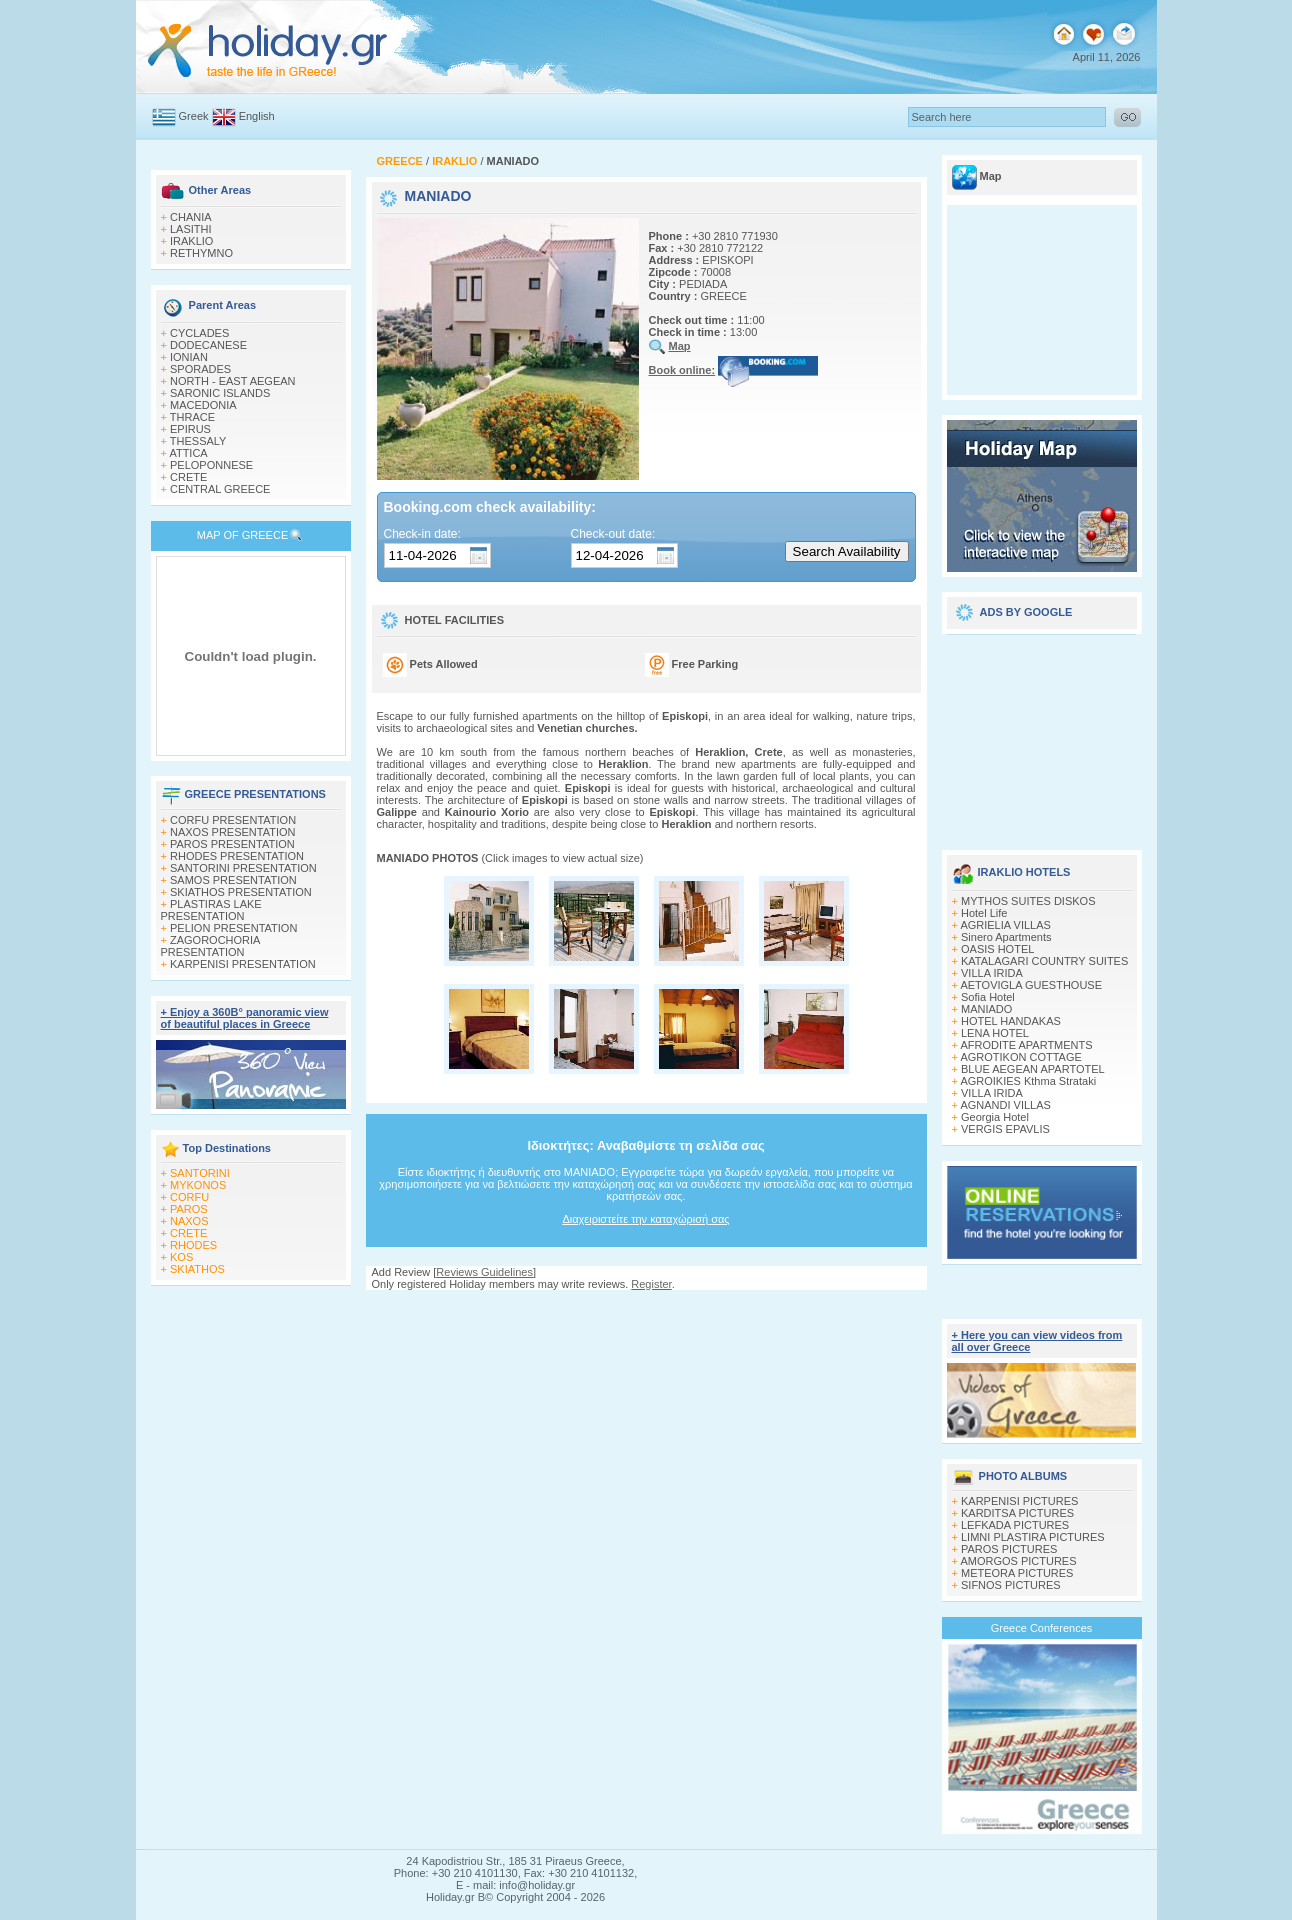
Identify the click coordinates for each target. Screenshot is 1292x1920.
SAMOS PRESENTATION (233, 880)
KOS (181, 1257)
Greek (194, 116)
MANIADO (986, 1009)
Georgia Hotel (995, 1117)
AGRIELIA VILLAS (1005, 925)
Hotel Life (984, 913)
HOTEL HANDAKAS (1011, 1021)
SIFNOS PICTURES (1011, 1585)
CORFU (189, 1197)
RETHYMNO (201, 253)
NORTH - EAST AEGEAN (233, 381)
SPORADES (200, 369)
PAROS (189, 1209)
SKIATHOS (197, 1269)
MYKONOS (198, 1185)
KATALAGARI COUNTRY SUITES (1044, 961)
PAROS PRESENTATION (232, 844)
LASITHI (191, 229)
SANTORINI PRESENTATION (243, 868)
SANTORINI (200, 1173)
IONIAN (189, 357)
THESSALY (198, 441)
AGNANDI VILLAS (1005, 1105)
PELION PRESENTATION (233, 928)
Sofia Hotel (988, 997)
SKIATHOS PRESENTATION (241, 892)
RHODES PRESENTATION (237, 856)
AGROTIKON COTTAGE (1020, 1057)
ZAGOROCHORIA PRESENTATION (210, 946)
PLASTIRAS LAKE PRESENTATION (211, 910)
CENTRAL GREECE (220, 489)
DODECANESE (208, 345)
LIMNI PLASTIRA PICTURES (1033, 1537)
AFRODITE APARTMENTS (1026, 1045)
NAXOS (189, 1221)
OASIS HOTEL (997, 949)
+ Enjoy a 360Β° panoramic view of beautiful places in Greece (245, 1018)
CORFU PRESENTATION (233, 820)
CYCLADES (199, 333)
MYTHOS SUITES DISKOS (1028, 901)
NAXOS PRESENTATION (233, 832)
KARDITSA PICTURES (1017, 1513)
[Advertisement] (1042, 735)
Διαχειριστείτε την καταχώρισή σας (645, 1219)
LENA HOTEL (995, 1033)
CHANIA (191, 217)
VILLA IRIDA (992, 973)
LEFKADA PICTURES (1015, 1525)
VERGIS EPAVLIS (1005, 1129)
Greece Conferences (1042, 1628)
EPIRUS (190, 429)
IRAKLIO (191, 241)
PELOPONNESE (211, 465)
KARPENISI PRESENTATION (243, 964)
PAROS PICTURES (1009, 1549)
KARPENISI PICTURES (1019, 1501)
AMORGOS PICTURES (1018, 1561)
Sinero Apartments (1006, 937)
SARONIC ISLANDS (220, 393)
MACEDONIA (203, 405)
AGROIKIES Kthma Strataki (1028, 1081)
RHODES (193, 1245)
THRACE (192, 417)
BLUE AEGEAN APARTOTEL (1033, 1069)
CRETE (188, 477)
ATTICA (188, 453)
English (257, 116)
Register (651, 1284)
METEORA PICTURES (1017, 1573)
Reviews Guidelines (484, 1272)
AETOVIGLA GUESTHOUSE (1031, 985)
